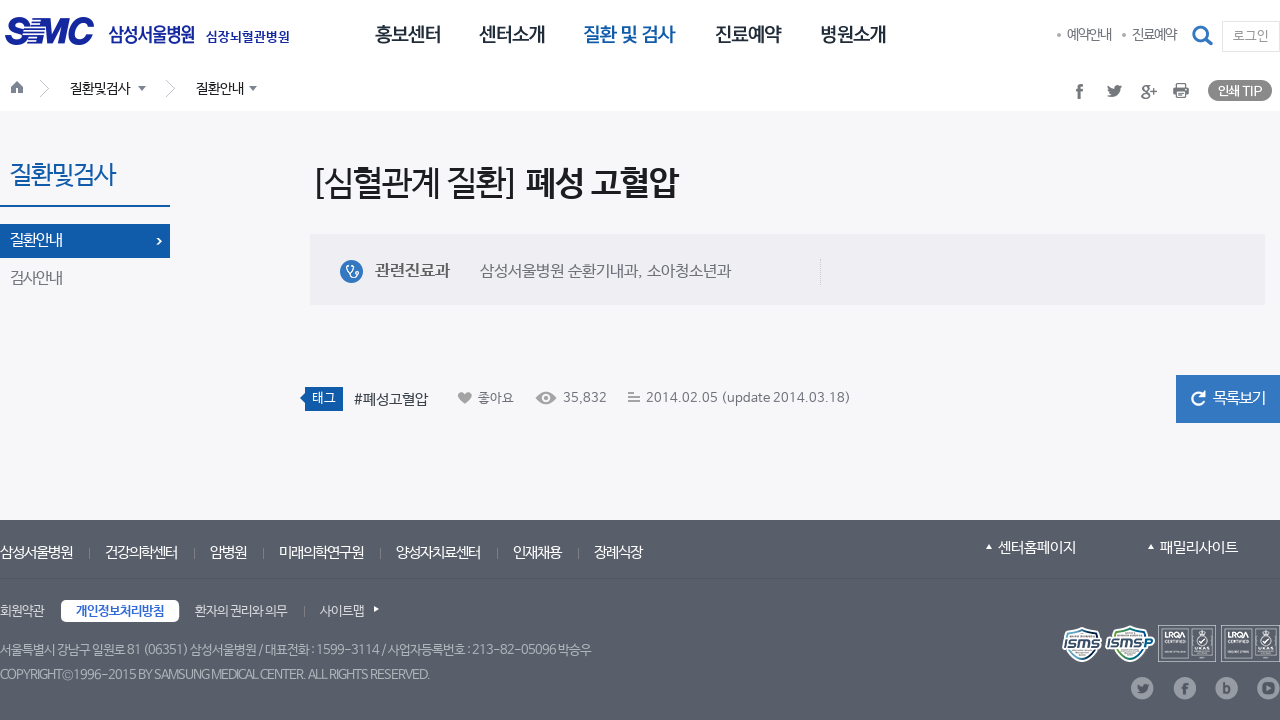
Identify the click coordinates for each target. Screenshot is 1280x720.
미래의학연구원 (321, 552)
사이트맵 (342, 611)
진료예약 (1154, 35)
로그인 (1251, 36)
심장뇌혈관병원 (248, 38)
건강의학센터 (141, 552)
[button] (1204, 36)
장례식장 (618, 552)
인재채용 (537, 552)
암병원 (228, 552)
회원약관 (22, 611)
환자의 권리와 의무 (241, 611)
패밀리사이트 (1199, 547)
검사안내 (36, 278)
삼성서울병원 (36, 552)
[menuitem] (407, 33)
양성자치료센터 (438, 552)
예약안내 (1089, 35)
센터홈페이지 (1037, 547)
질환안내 (36, 240)
